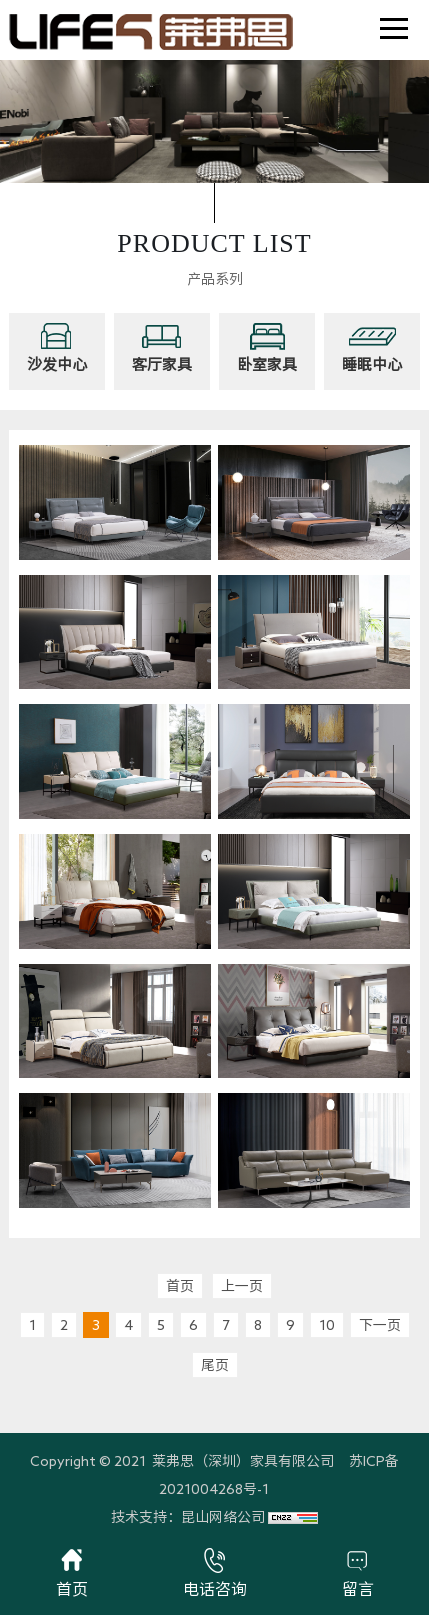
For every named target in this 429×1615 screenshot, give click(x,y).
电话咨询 (215, 1572)
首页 (180, 1286)
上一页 (242, 1286)
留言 (358, 1572)
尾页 (215, 1365)
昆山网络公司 (223, 1517)
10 (327, 1325)
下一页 (380, 1325)
